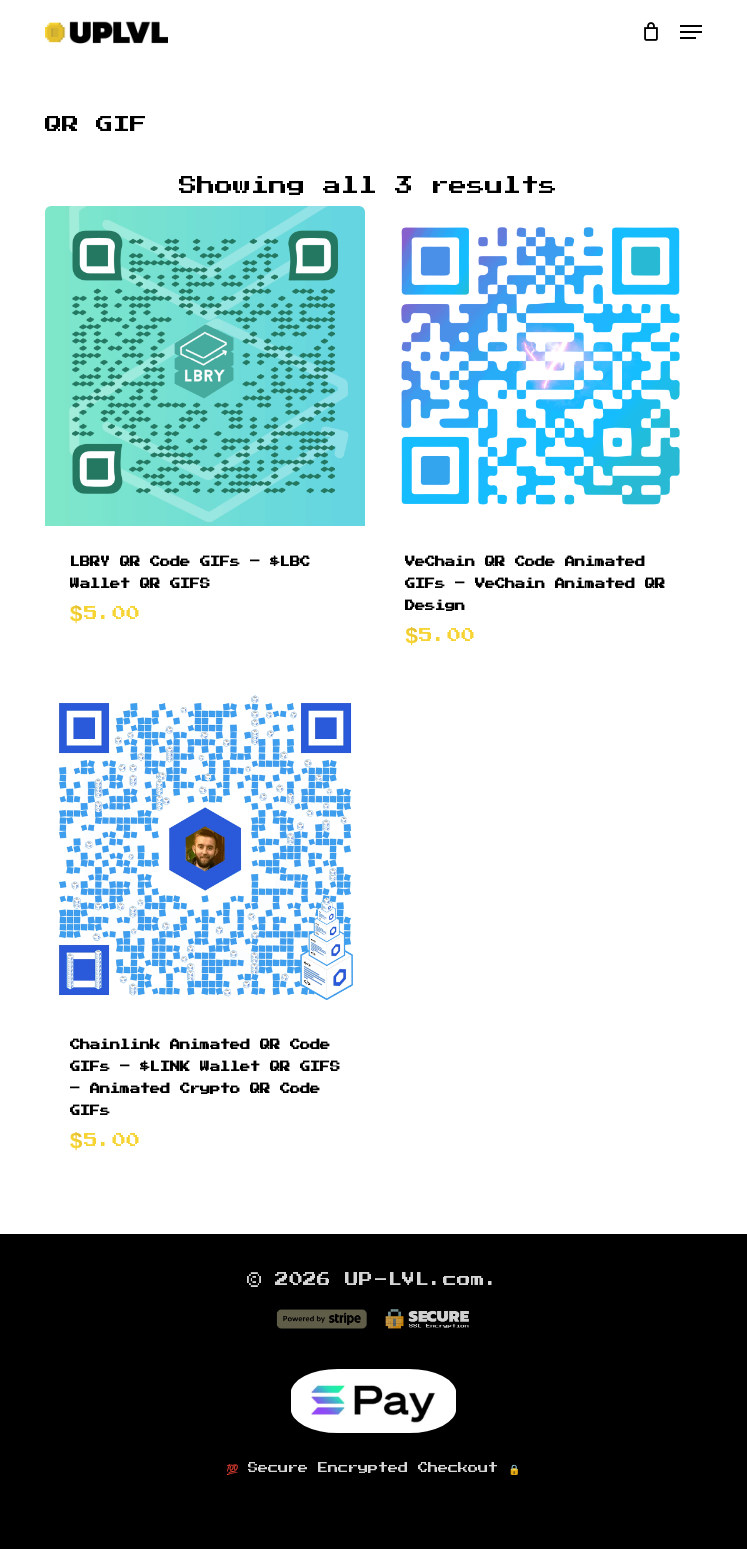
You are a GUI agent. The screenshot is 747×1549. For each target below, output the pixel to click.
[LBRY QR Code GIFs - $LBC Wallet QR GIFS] (205, 366)
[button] (691, 32)
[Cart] (650, 32)
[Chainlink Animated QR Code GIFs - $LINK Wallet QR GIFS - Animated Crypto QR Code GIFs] (205, 849)
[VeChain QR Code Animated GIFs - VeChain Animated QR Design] (540, 366)
